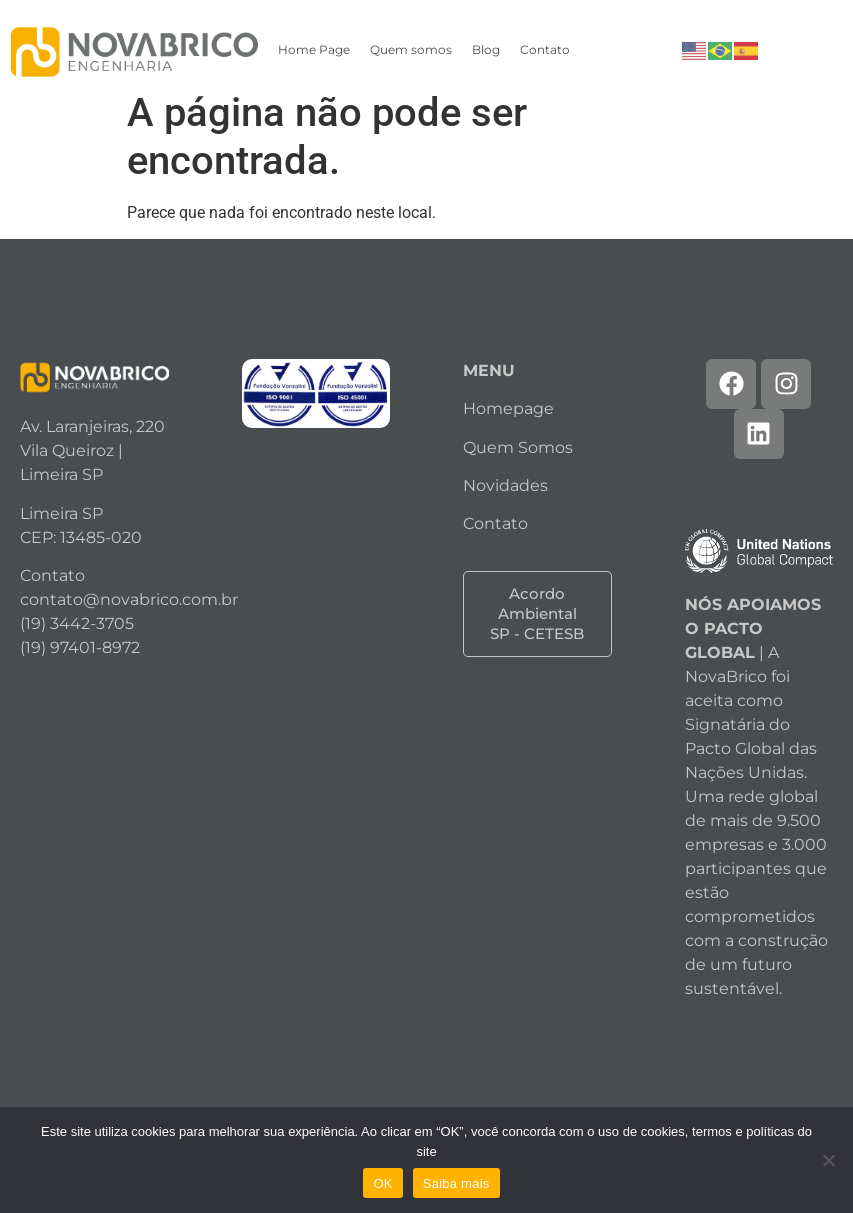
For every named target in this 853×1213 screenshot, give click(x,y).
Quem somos (411, 49)
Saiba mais (456, 1183)
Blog (486, 49)
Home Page (314, 49)
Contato (545, 49)
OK (382, 1183)
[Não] (828, 1160)
